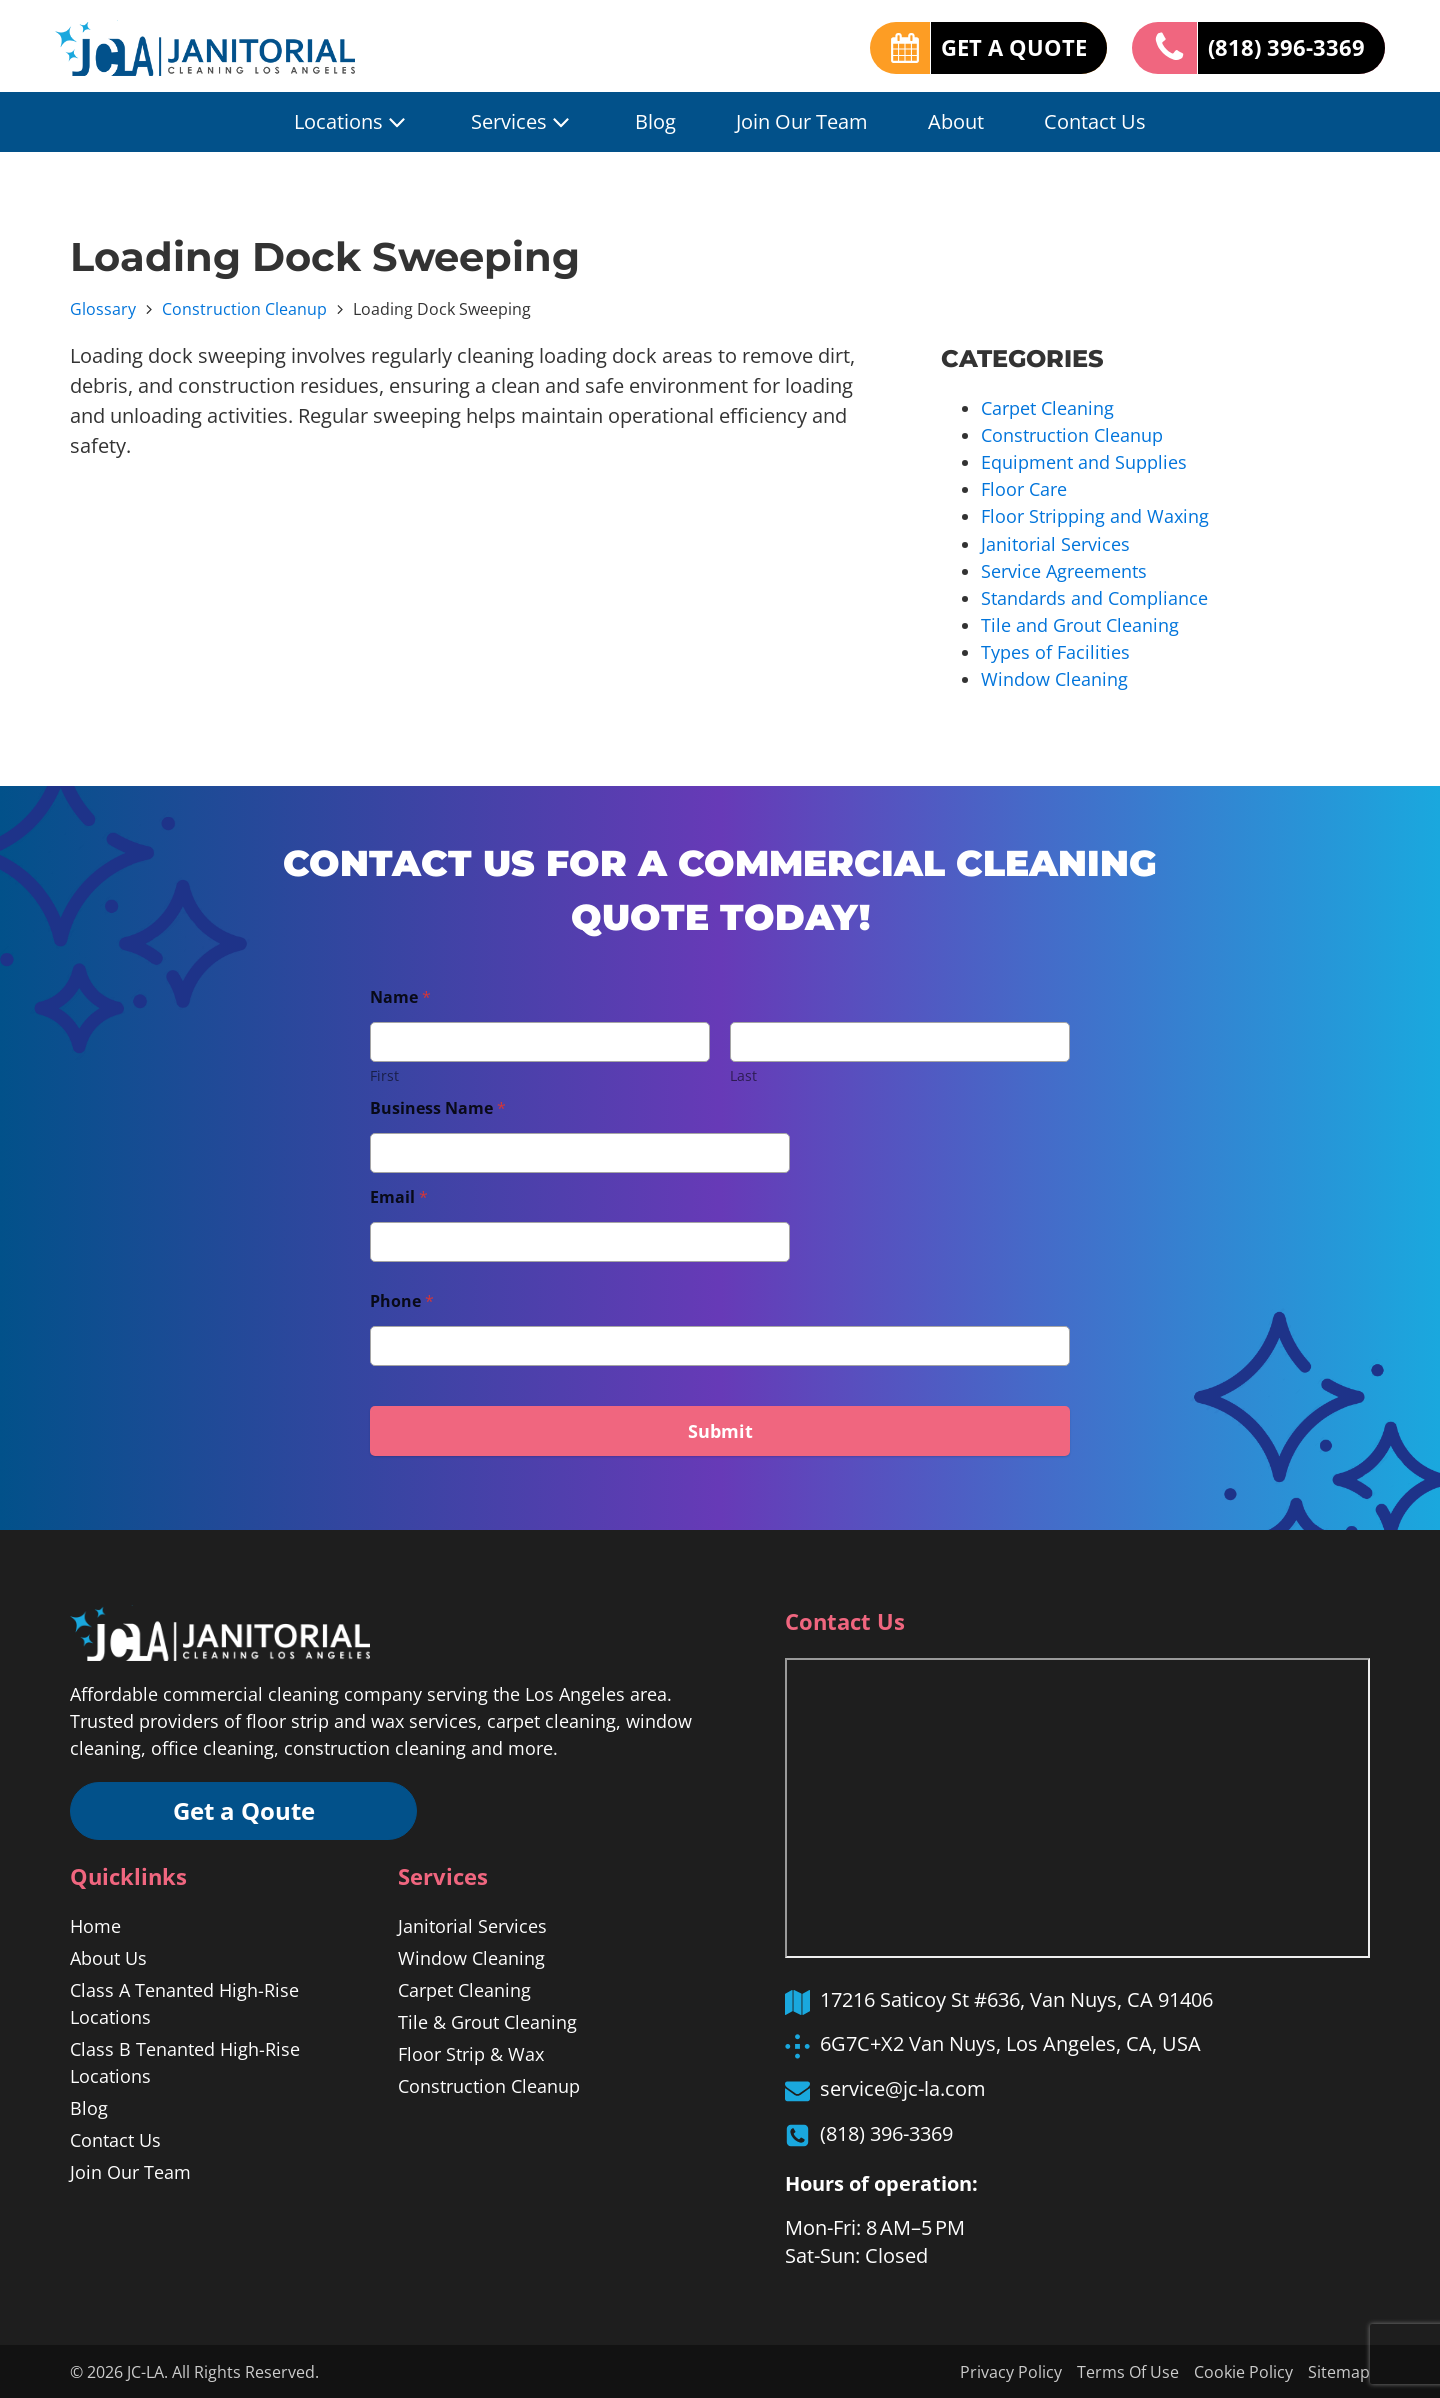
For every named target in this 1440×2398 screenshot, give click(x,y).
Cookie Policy (1243, 2371)
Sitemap (1339, 2371)
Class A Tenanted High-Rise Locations (184, 2002)
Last (743, 1074)
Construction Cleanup (244, 309)
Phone (402, 1300)
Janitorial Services (1055, 543)
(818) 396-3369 (1286, 47)
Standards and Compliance (1094, 597)
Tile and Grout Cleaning (1080, 624)
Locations (352, 122)
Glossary (103, 309)
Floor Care (1024, 489)
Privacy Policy (1011, 2371)
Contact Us (1095, 121)
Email (399, 1196)
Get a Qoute (245, 1809)
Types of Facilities (1055, 651)
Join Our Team (802, 121)
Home (95, 1925)
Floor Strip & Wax (471, 2053)
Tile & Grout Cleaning (487, 2021)
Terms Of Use (1128, 2371)
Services (523, 122)
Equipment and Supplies (1084, 462)
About (956, 121)
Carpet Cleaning (1047, 408)
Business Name (438, 1107)
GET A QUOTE (1014, 47)
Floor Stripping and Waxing (1095, 516)
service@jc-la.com (903, 2087)
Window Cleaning (1054, 678)
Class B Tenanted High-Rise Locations (185, 2061)
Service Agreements (1064, 570)
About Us (108, 1957)
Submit (720, 1430)
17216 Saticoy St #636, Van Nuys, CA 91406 (1016, 1998)
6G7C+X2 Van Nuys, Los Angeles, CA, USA (1010, 2042)
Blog (655, 121)
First (384, 1074)
